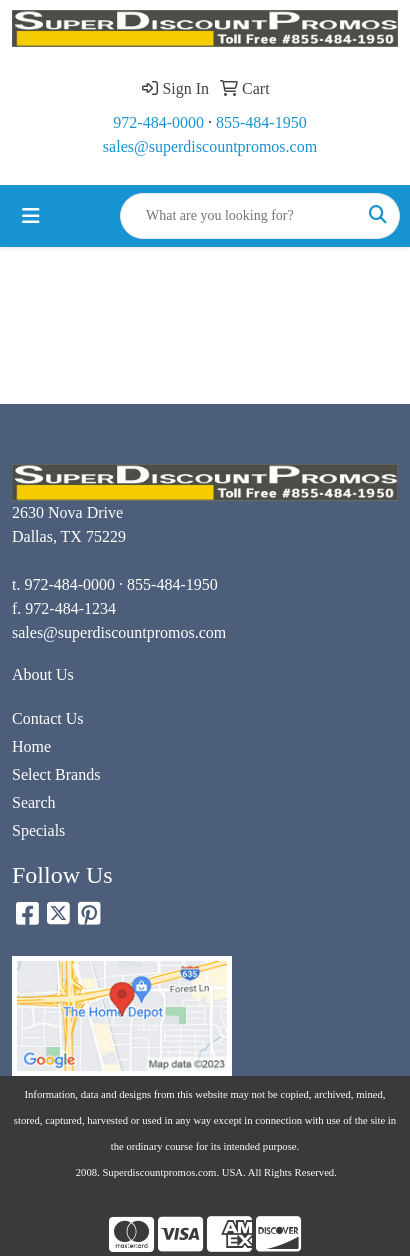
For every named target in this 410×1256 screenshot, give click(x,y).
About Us (43, 674)
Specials (38, 830)
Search (34, 802)
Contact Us (48, 718)
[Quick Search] (239, 216)
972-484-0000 (158, 122)
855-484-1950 (261, 122)
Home (31, 746)
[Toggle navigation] (31, 216)
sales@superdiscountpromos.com (210, 146)
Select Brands (56, 774)
